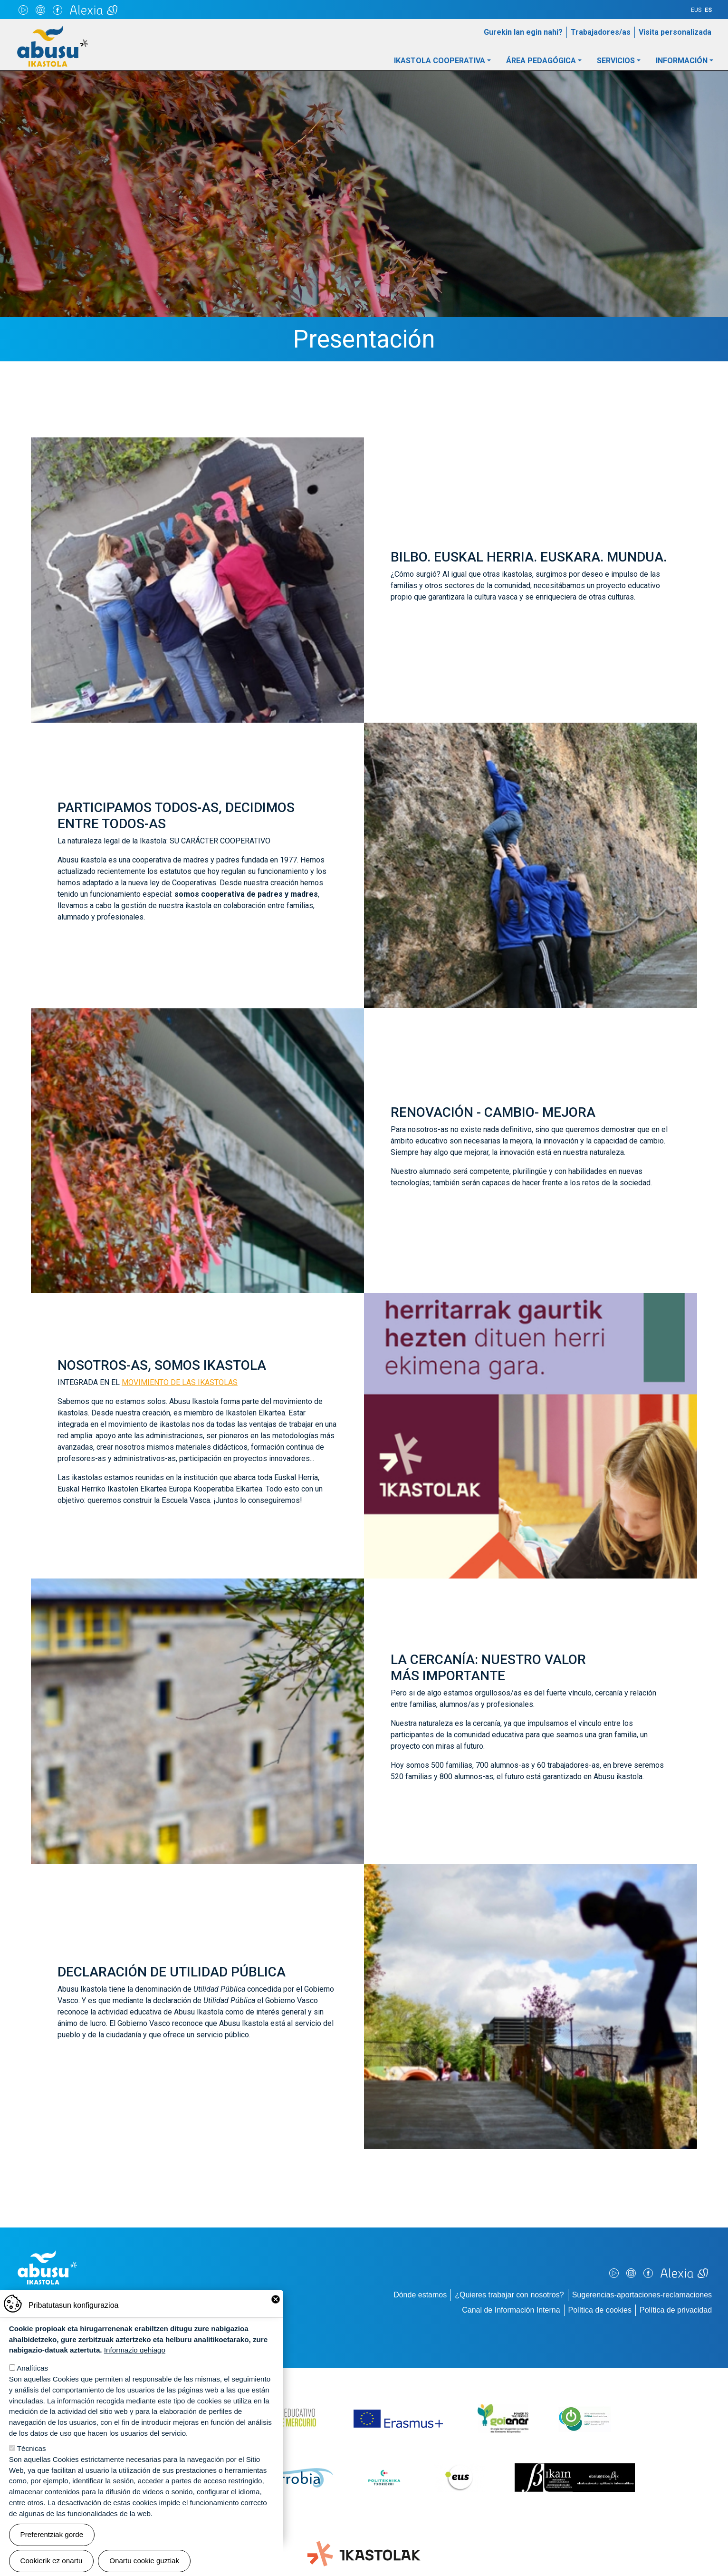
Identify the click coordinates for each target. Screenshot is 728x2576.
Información (682, 60)
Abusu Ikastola (52, 30)
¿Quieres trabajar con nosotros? (509, 2295)
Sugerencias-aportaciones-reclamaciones (642, 2295)
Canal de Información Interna (511, 2310)
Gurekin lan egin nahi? (523, 32)
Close (275, 2314)
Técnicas (31, 2463)
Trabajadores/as (601, 32)
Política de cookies (600, 2310)
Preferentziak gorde (52, 2549)
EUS (696, 10)
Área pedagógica (541, 60)
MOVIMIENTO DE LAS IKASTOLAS (180, 1382)
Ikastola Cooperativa (439, 60)
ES (708, 10)
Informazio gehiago (134, 2365)
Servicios (616, 60)
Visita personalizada (675, 32)
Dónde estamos (420, 2295)
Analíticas (32, 2383)
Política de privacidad (676, 2310)
